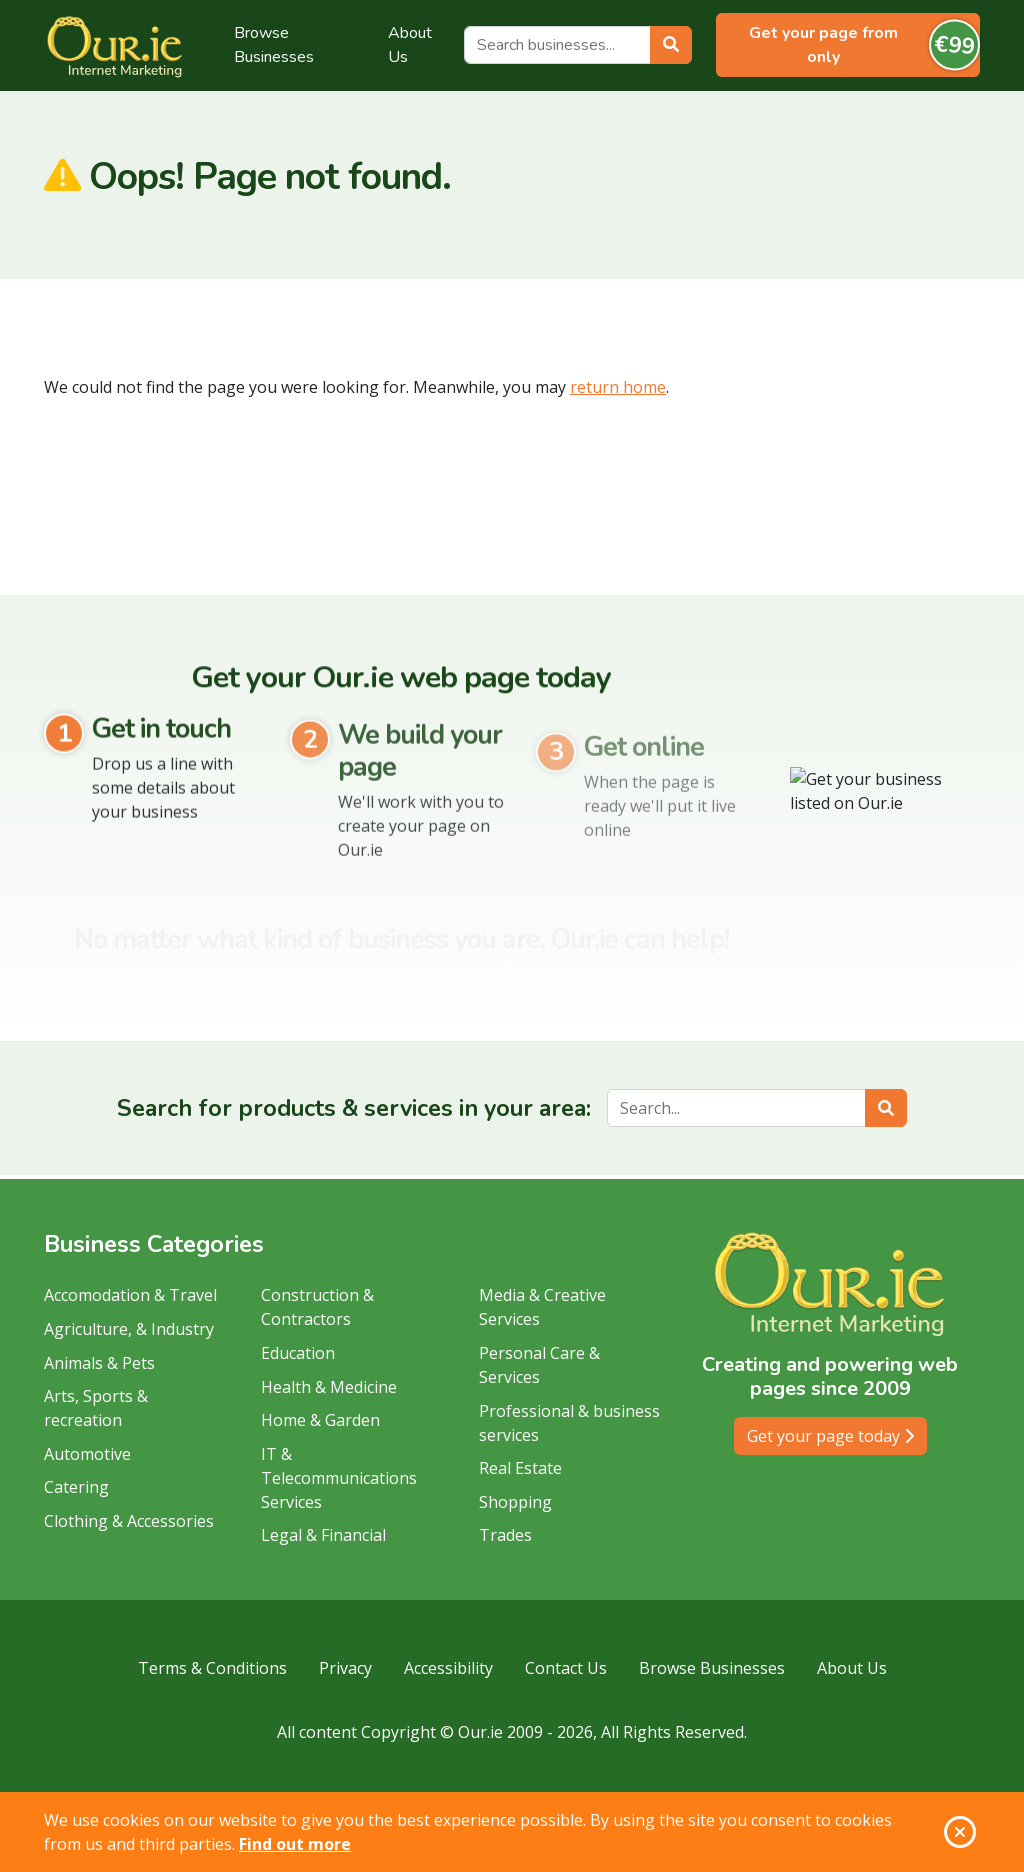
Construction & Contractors (317, 1307)
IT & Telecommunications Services (339, 1478)
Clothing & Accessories (129, 1521)
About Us (410, 45)
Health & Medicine (329, 1387)
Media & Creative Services (542, 1307)
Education (298, 1353)
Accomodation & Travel (130, 1295)
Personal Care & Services (539, 1365)
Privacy (345, 1668)
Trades (505, 1535)
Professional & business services (569, 1423)
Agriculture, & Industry (129, 1329)
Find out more (295, 1844)
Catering (76, 1487)
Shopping (515, 1502)
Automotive (87, 1454)
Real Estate (520, 1468)
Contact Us (566, 1668)
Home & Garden (320, 1420)
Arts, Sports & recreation (96, 1408)
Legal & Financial (323, 1535)
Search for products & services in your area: (354, 1108)
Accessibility (448, 1668)
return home (618, 387)
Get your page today (830, 1436)
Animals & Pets (99, 1363)
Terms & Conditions (212, 1668)
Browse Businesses (274, 45)
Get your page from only (864, 45)
